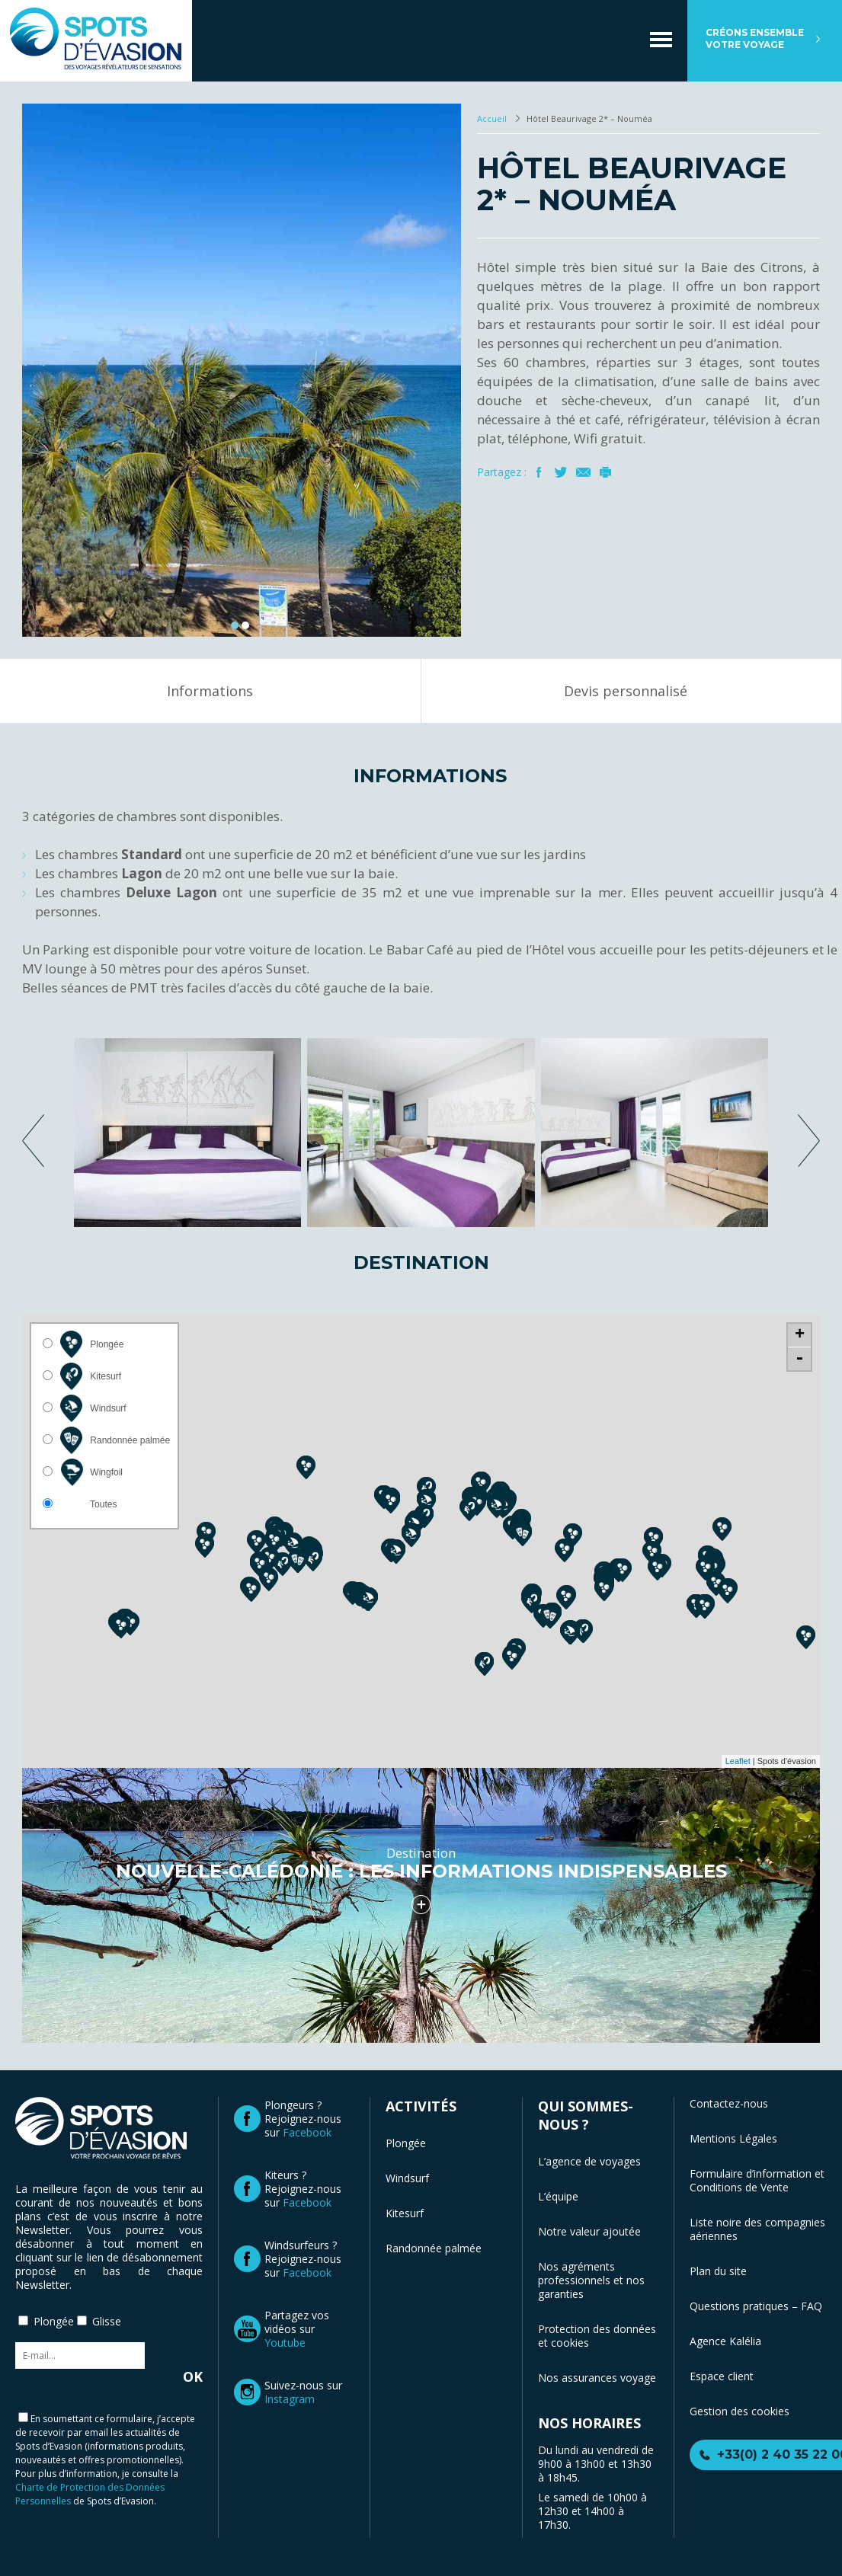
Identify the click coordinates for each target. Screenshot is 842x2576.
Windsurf (407, 2178)
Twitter (561, 472)
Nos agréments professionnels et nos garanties (591, 2280)
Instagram (289, 2399)
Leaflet (738, 1761)
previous (33, 1140)
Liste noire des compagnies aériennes (757, 2229)
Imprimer (605, 472)
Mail (583, 472)
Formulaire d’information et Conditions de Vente (757, 2180)
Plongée (406, 2143)
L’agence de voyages (589, 2161)
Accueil (493, 118)
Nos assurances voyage (597, 2377)
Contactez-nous (729, 2103)
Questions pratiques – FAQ (756, 2306)
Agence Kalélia (725, 2341)
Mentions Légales (733, 2138)
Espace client (722, 2376)
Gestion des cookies (739, 2411)
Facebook (539, 472)
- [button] (799, 1358)
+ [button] (800, 1335)
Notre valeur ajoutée (589, 2231)
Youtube (285, 2342)
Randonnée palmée (434, 2248)
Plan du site (718, 2271)
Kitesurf (405, 2213)
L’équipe (558, 2196)
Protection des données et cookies (597, 2336)
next (809, 1140)
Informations (210, 691)
